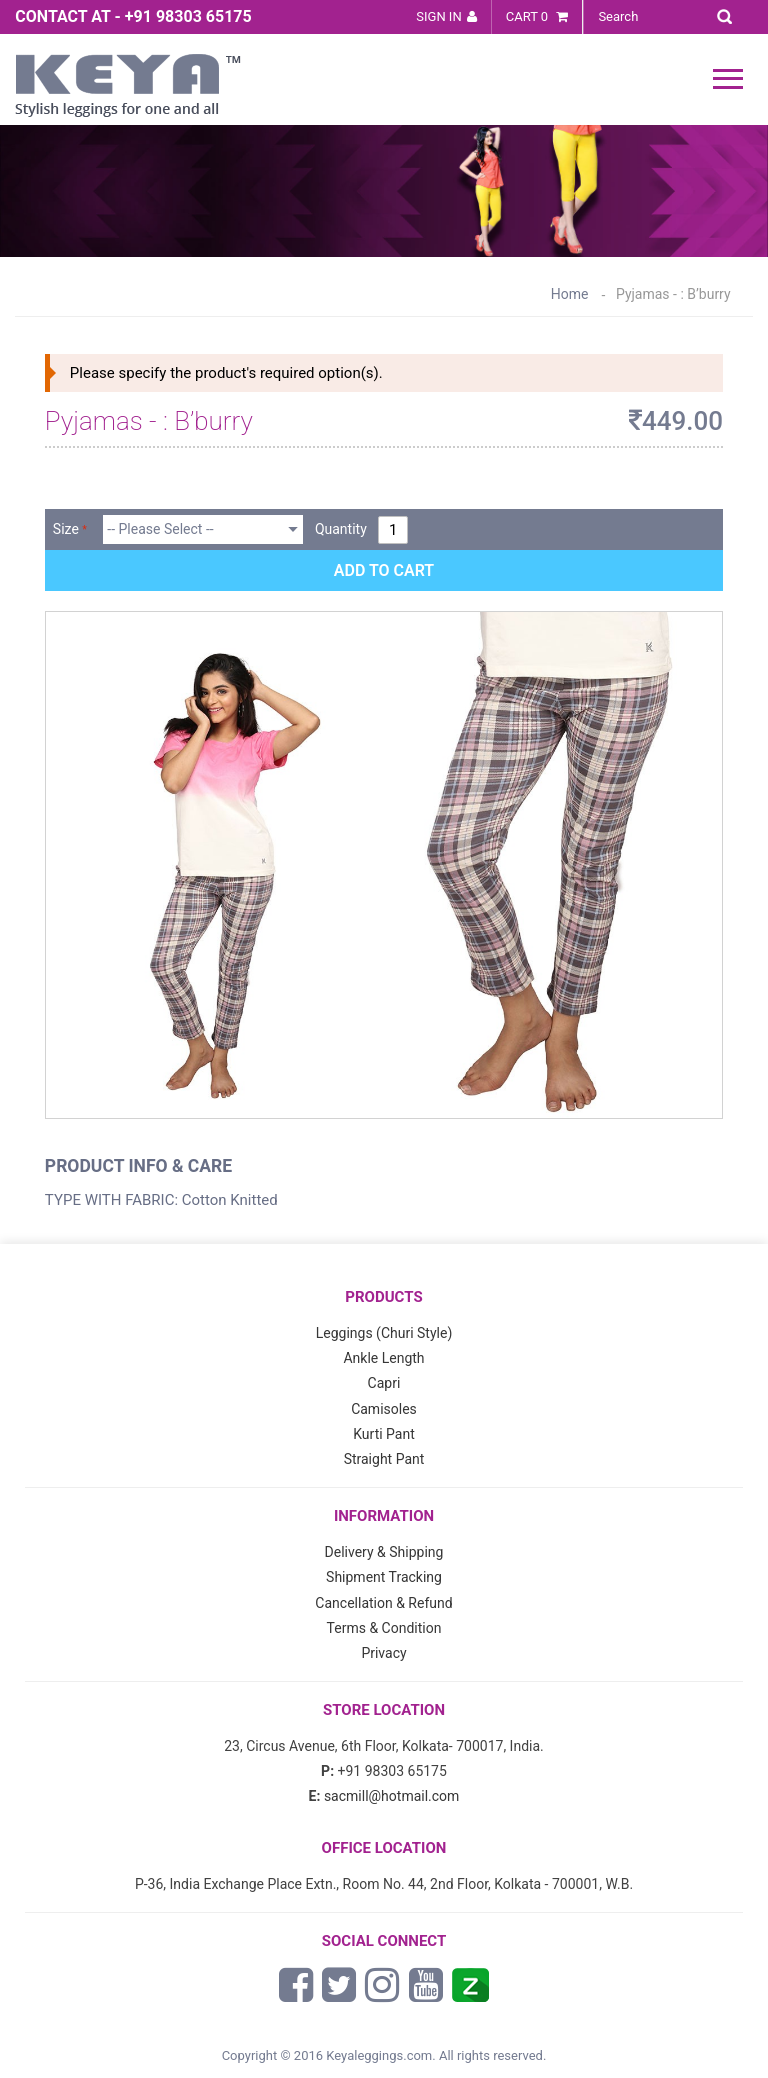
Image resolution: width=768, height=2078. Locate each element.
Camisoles (384, 1409)
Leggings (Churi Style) (384, 1333)
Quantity (341, 529)
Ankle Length (383, 1358)
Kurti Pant (384, 1434)
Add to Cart (384, 570)
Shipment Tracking (384, 1577)
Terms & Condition (384, 1628)
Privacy (383, 1653)
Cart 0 (537, 16)
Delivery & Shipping (384, 1552)
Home (570, 294)
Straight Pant (384, 1459)
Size (66, 529)
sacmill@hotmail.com (392, 1796)
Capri (384, 1383)
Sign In (438, 16)
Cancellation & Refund (383, 1603)
